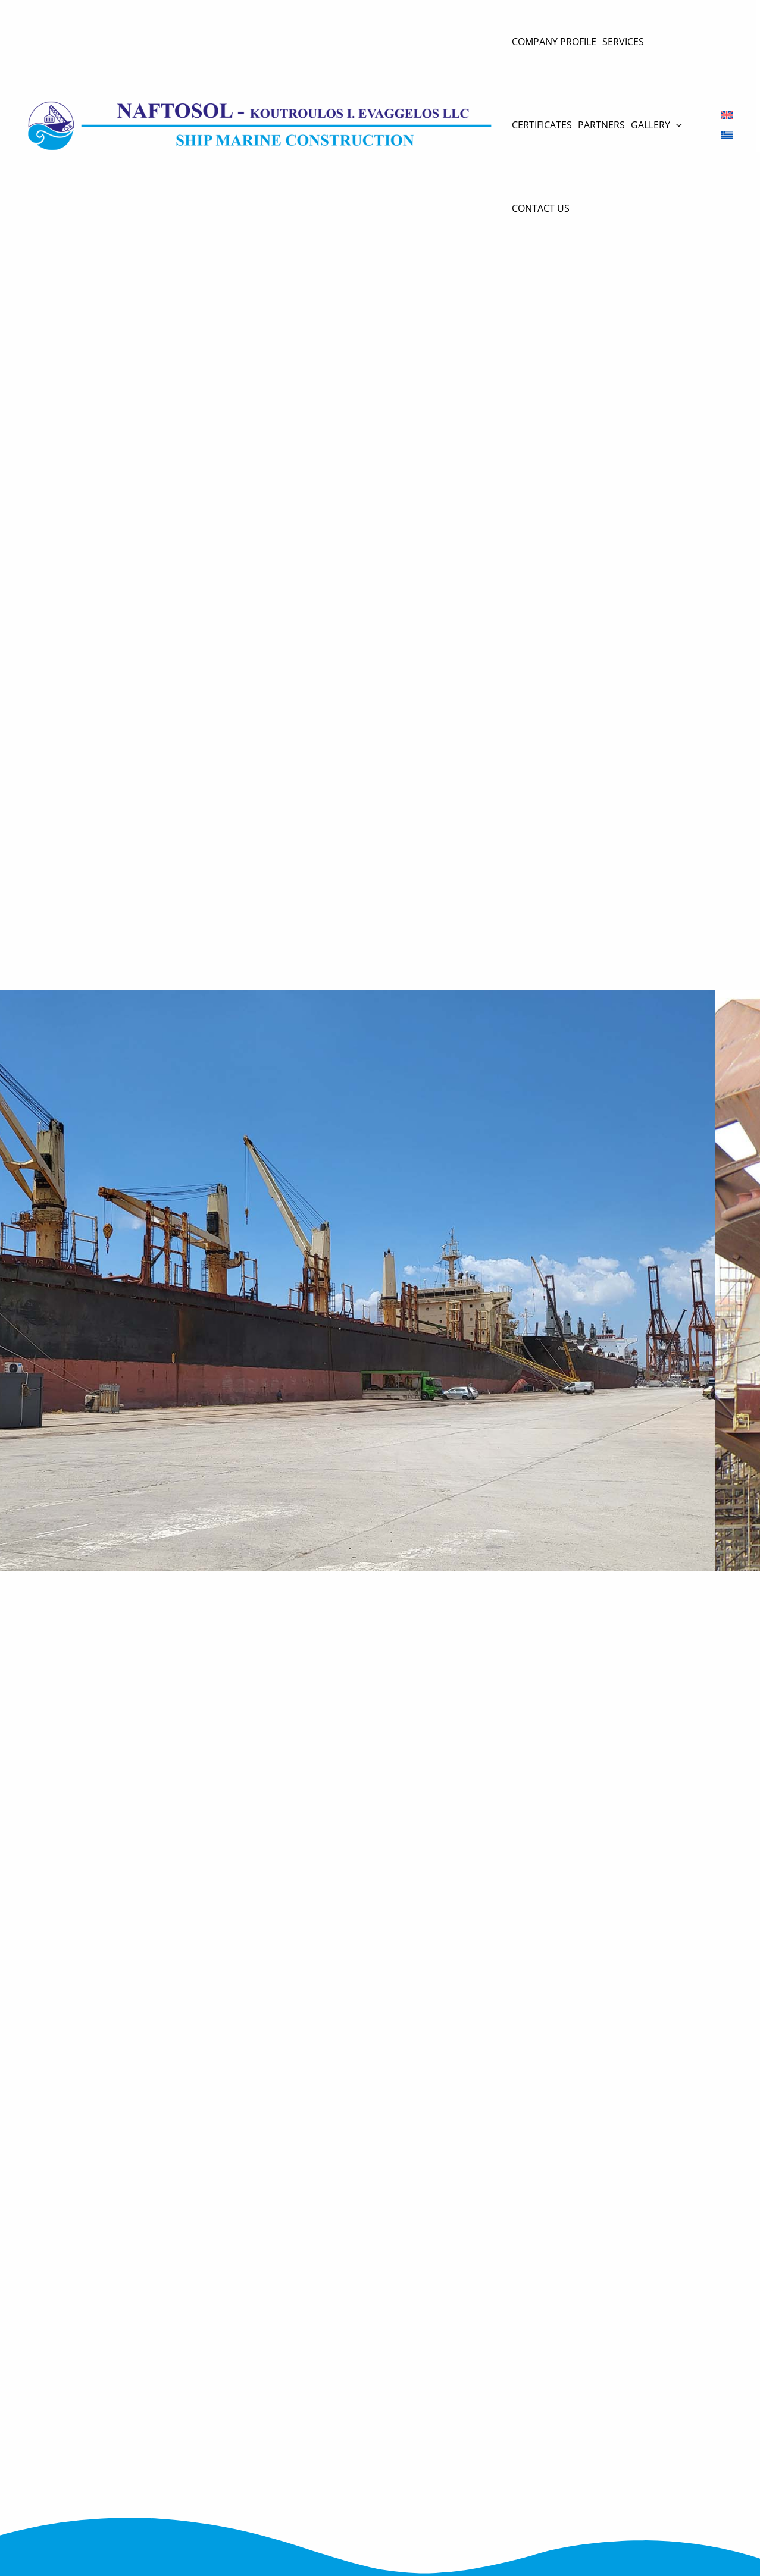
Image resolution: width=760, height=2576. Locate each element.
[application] (676, 125)
